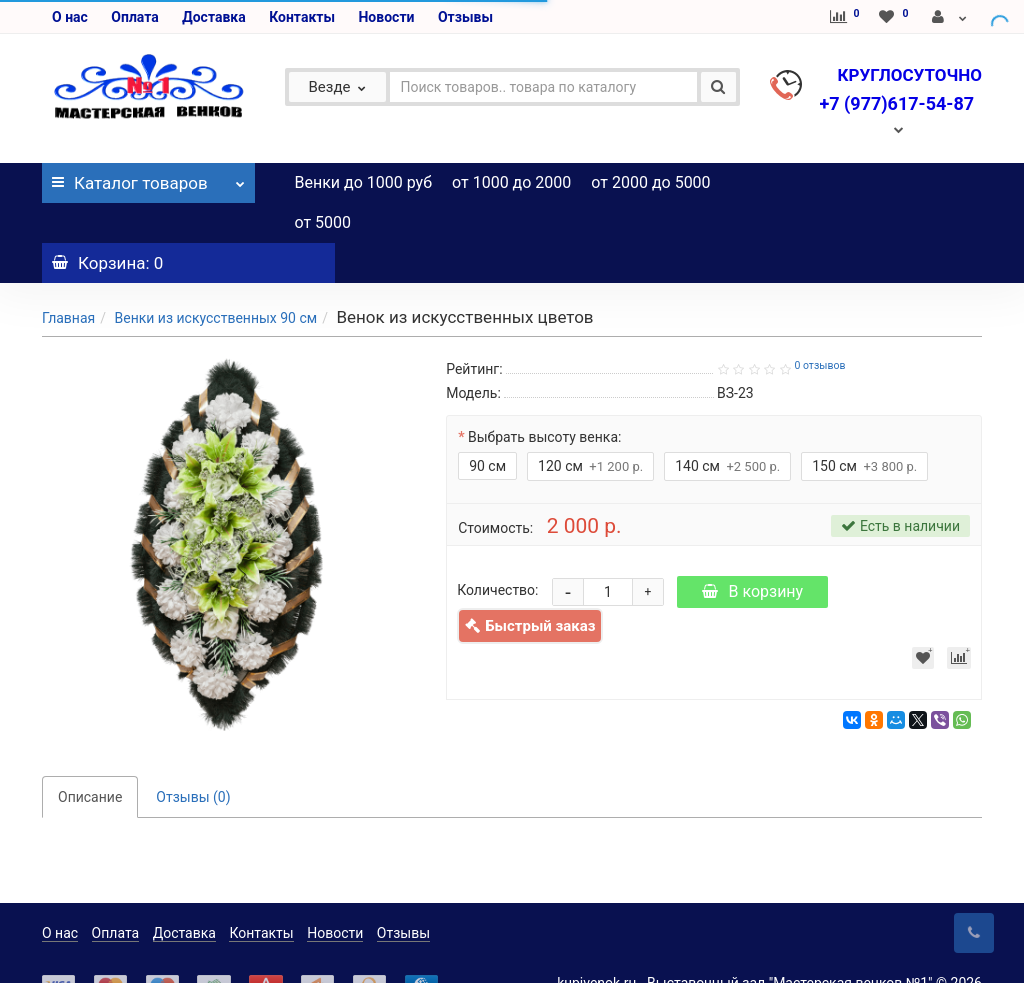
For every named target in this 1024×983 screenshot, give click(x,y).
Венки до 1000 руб (364, 182)
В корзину (752, 551)
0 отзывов (819, 325)
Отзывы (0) (193, 757)
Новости (386, 17)
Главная (68, 278)
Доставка (213, 17)
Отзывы (465, 17)
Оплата (134, 17)
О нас (70, 17)
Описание (90, 757)
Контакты (302, 17)
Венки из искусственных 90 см (215, 278)
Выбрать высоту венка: (544, 397)
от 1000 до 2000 (511, 182)
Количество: (497, 550)
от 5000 (323, 222)
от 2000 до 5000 (650, 182)
